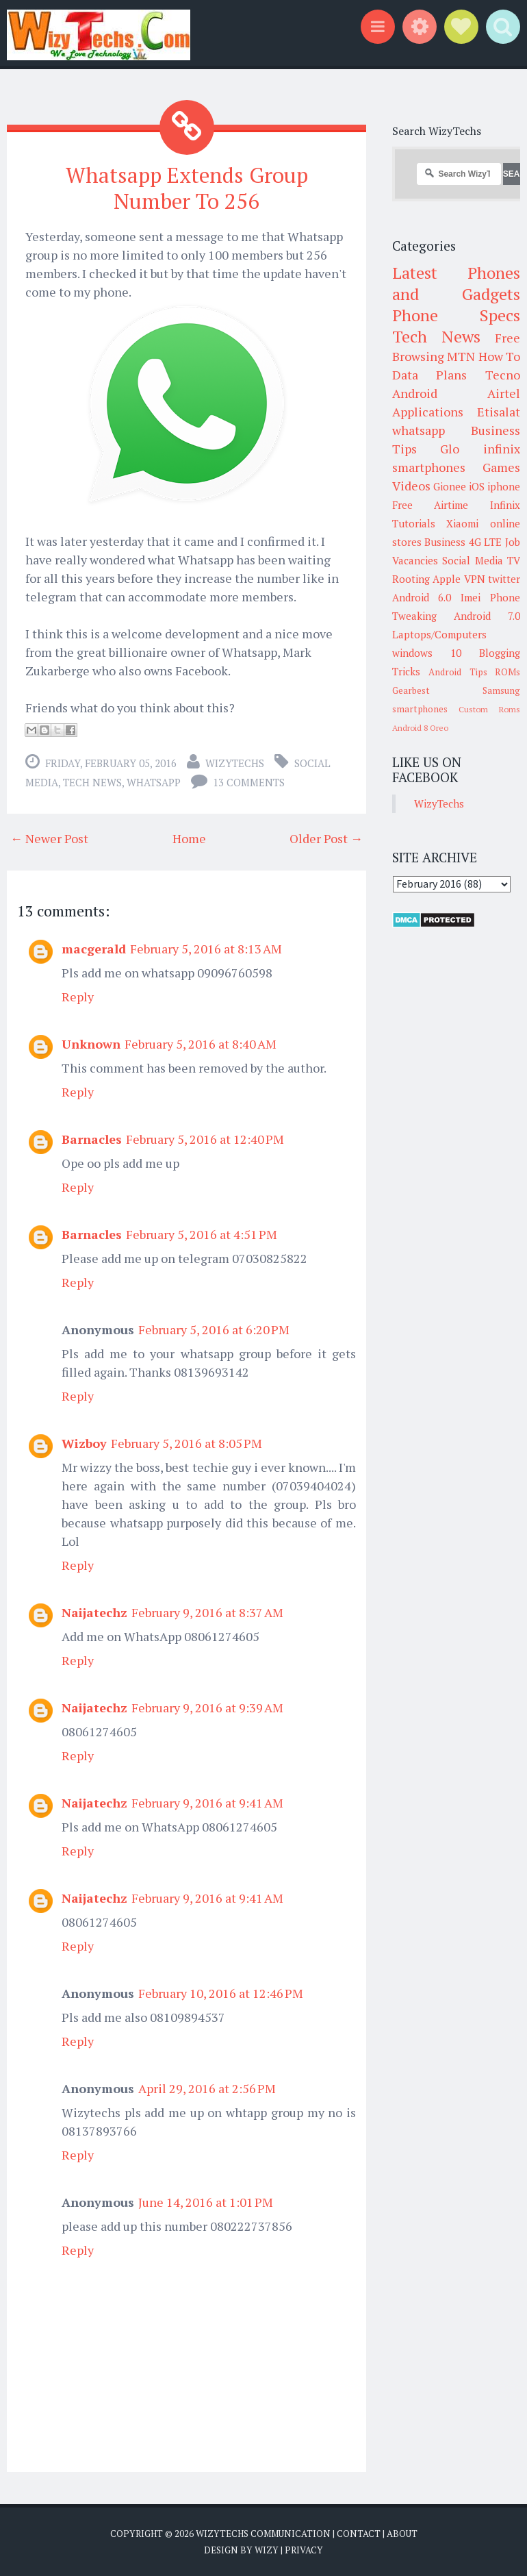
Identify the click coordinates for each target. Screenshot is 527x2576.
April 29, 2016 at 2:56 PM (207, 2087)
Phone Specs (456, 315)
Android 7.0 (487, 616)
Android (414, 393)
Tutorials (413, 523)
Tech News (92, 781)
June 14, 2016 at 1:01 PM (205, 2201)
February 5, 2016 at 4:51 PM (201, 1233)
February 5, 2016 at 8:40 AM (201, 1043)
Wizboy (84, 1442)
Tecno (502, 374)
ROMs (507, 672)
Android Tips (457, 672)
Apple (447, 579)
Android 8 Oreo (420, 728)
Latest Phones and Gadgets (456, 283)
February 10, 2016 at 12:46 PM (220, 1992)
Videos (411, 485)
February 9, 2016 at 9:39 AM (207, 1707)
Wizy (267, 2548)
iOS (477, 486)
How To (499, 356)
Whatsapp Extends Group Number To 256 (187, 187)
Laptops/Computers (439, 634)
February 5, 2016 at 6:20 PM (214, 1329)
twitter (504, 579)
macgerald (94, 948)
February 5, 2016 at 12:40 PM (205, 1138)
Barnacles (92, 1138)
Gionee (449, 486)
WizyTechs (234, 762)
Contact (359, 2533)
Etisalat (498, 411)
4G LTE (485, 542)
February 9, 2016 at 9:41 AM (207, 1802)
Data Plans (429, 374)
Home (189, 837)
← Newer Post (49, 837)
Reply (78, 996)
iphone (503, 486)
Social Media (472, 560)
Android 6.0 (422, 597)
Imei (470, 597)
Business (444, 542)
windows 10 (426, 653)
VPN (474, 579)
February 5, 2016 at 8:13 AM (206, 948)
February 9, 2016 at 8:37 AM (207, 1611)
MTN (461, 356)
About (402, 2533)
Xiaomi (462, 523)
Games (501, 467)
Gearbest (411, 690)
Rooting (411, 579)
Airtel (503, 393)
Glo (449, 448)
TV (513, 560)
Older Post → (326, 837)
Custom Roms (489, 709)
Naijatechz (94, 1611)
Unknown (91, 1043)
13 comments (249, 781)
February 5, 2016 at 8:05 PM (186, 1442)
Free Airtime (430, 505)
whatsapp (154, 781)
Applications (427, 411)
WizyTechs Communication (263, 2533)
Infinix (505, 505)
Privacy (304, 2548)
